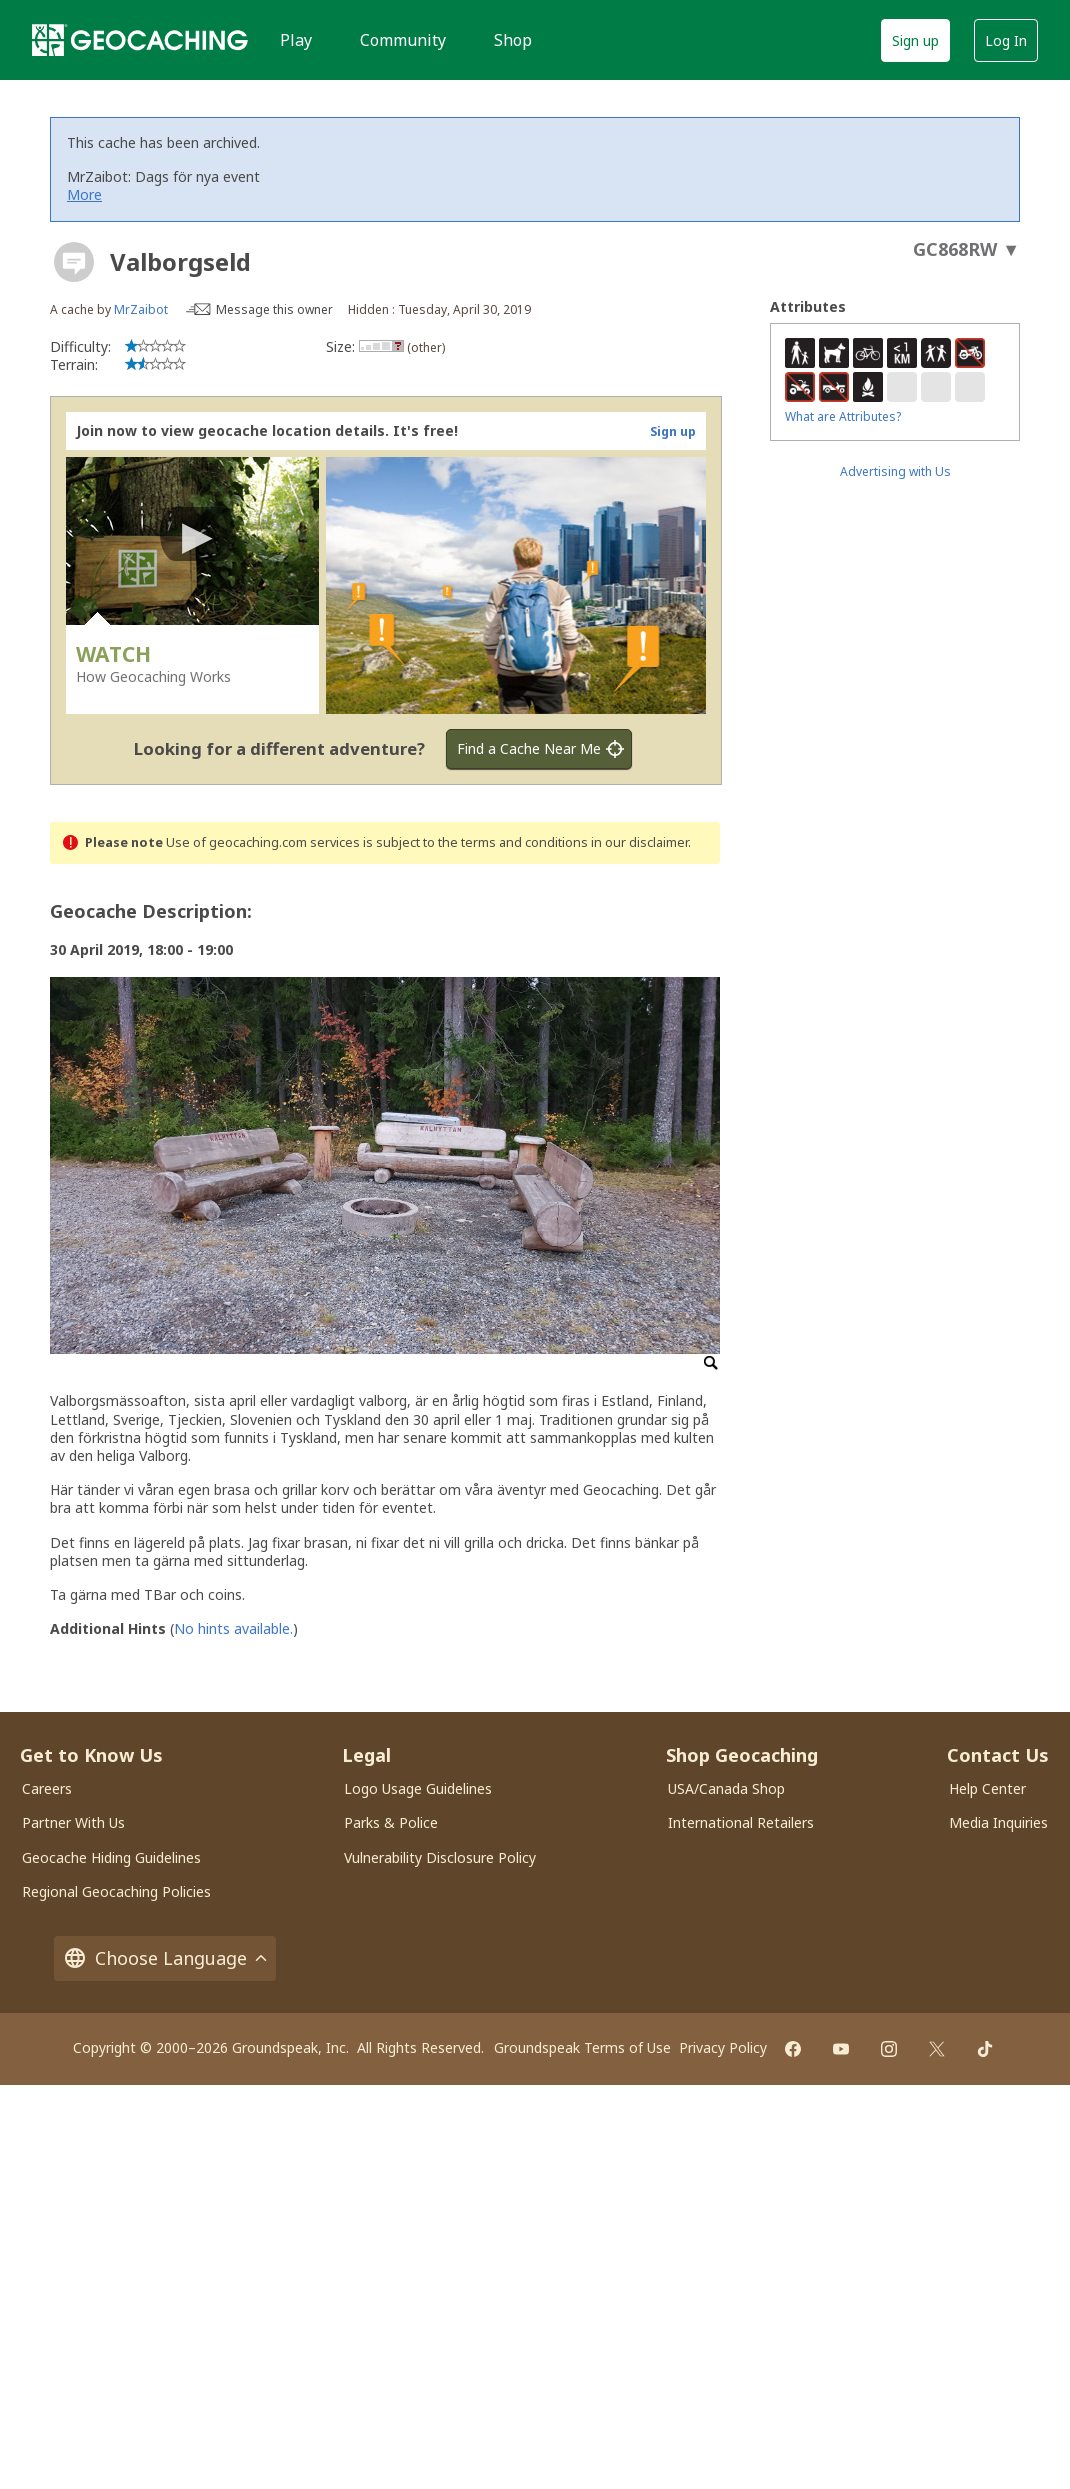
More (84, 194)
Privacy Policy (723, 2047)
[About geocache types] (74, 262)
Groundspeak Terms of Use (582, 2047)
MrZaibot (141, 309)
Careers (47, 1788)
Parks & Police (391, 1822)
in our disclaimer (639, 842)
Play (296, 40)
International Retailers (741, 1822)
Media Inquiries (998, 1822)
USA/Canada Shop (726, 1788)
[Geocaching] (140, 40)
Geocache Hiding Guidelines (111, 1857)
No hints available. (233, 1628)
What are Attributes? (843, 416)
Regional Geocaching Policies (116, 1891)
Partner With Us (73, 1822)
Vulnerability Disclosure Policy (440, 1857)
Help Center (987, 1788)
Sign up (915, 40)
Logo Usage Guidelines (418, 1788)
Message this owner (274, 309)
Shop (513, 40)
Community (403, 40)
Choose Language (165, 1958)
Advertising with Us (895, 471)
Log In (1006, 40)
